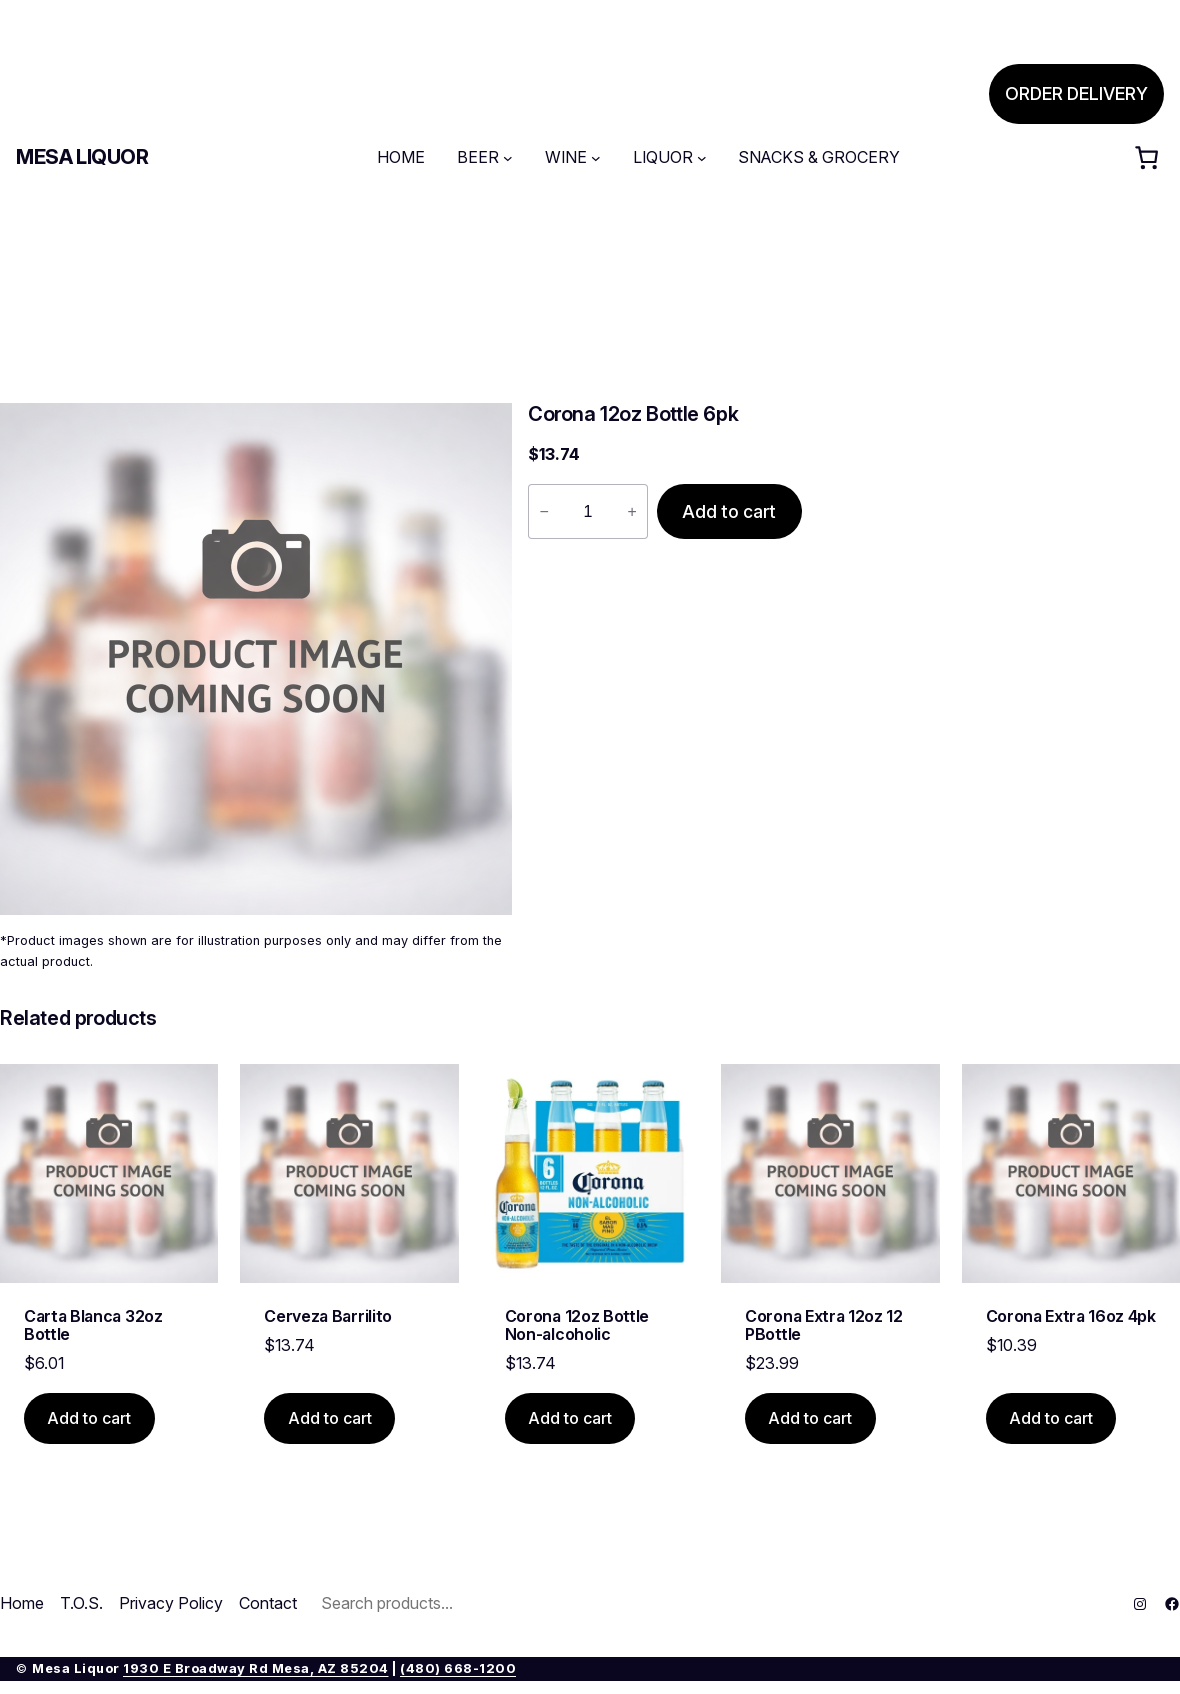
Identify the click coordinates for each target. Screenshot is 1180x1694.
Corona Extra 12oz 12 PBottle (824, 1325)
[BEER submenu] (508, 158)
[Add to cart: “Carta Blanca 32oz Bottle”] (89, 1418)
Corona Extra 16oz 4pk (1071, 1316)
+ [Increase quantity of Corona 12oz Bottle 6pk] (631, 511)
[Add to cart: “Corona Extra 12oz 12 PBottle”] (810, 1418)
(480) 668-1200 (458, 1668)
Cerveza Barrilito (328, 1316)
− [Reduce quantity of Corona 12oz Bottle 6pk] (543, 511)
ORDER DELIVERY (1076, 93)
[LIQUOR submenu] (702, 158)
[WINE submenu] (596, 158)
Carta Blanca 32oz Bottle (93, 1325)
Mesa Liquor (82, 157)
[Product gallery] (256, 659)
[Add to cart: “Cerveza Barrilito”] (329, 1418)
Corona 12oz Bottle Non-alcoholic (577, 1325)
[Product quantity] (588, 512)
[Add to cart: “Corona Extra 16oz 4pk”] (1051, 1418)
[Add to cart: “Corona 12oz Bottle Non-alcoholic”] (570, 1418)
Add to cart (729, 511)
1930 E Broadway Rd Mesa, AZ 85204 (256, 1668)
